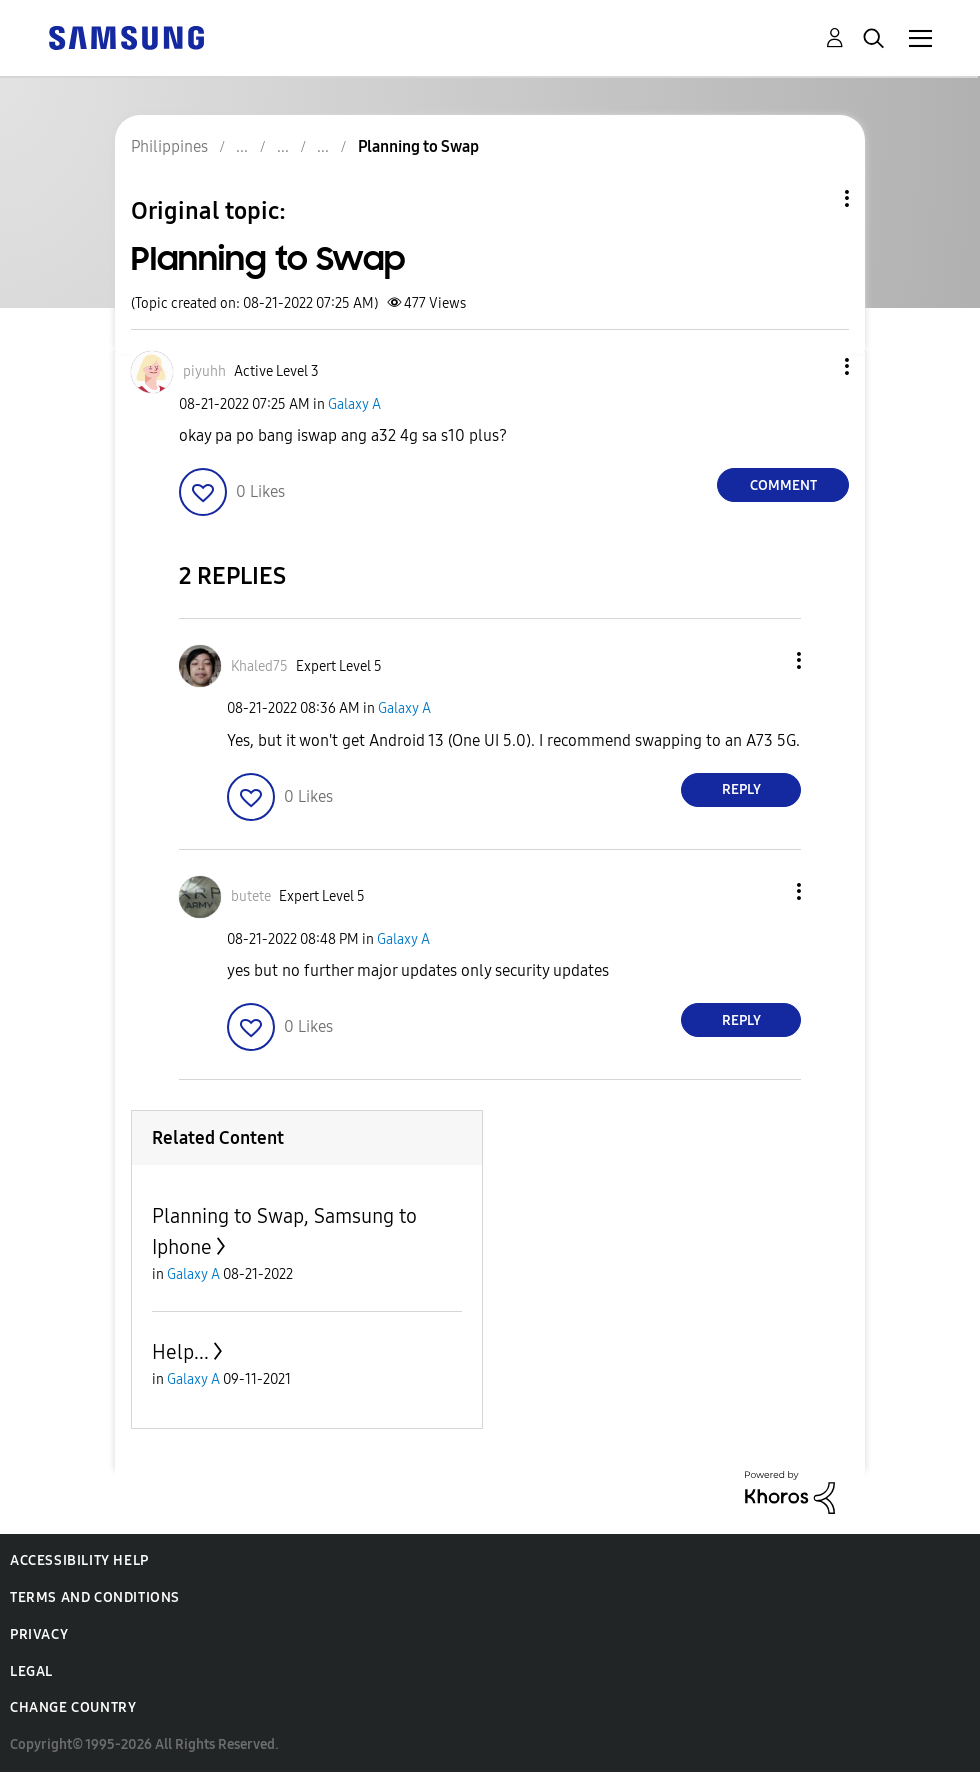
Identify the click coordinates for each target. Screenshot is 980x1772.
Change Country (73, 1707)
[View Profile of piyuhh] (204, 371)
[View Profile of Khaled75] (259, 666)
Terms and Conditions (95, 1597)
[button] (814, 366)
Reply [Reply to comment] (741, 789)
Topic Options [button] (813, 198)
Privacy (39, 1634)
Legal (31, 1671)
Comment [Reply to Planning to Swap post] (783, 485)
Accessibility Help (79, 1560)
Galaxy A (354, 404)
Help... (180, 1352)
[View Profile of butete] (251, 896)
